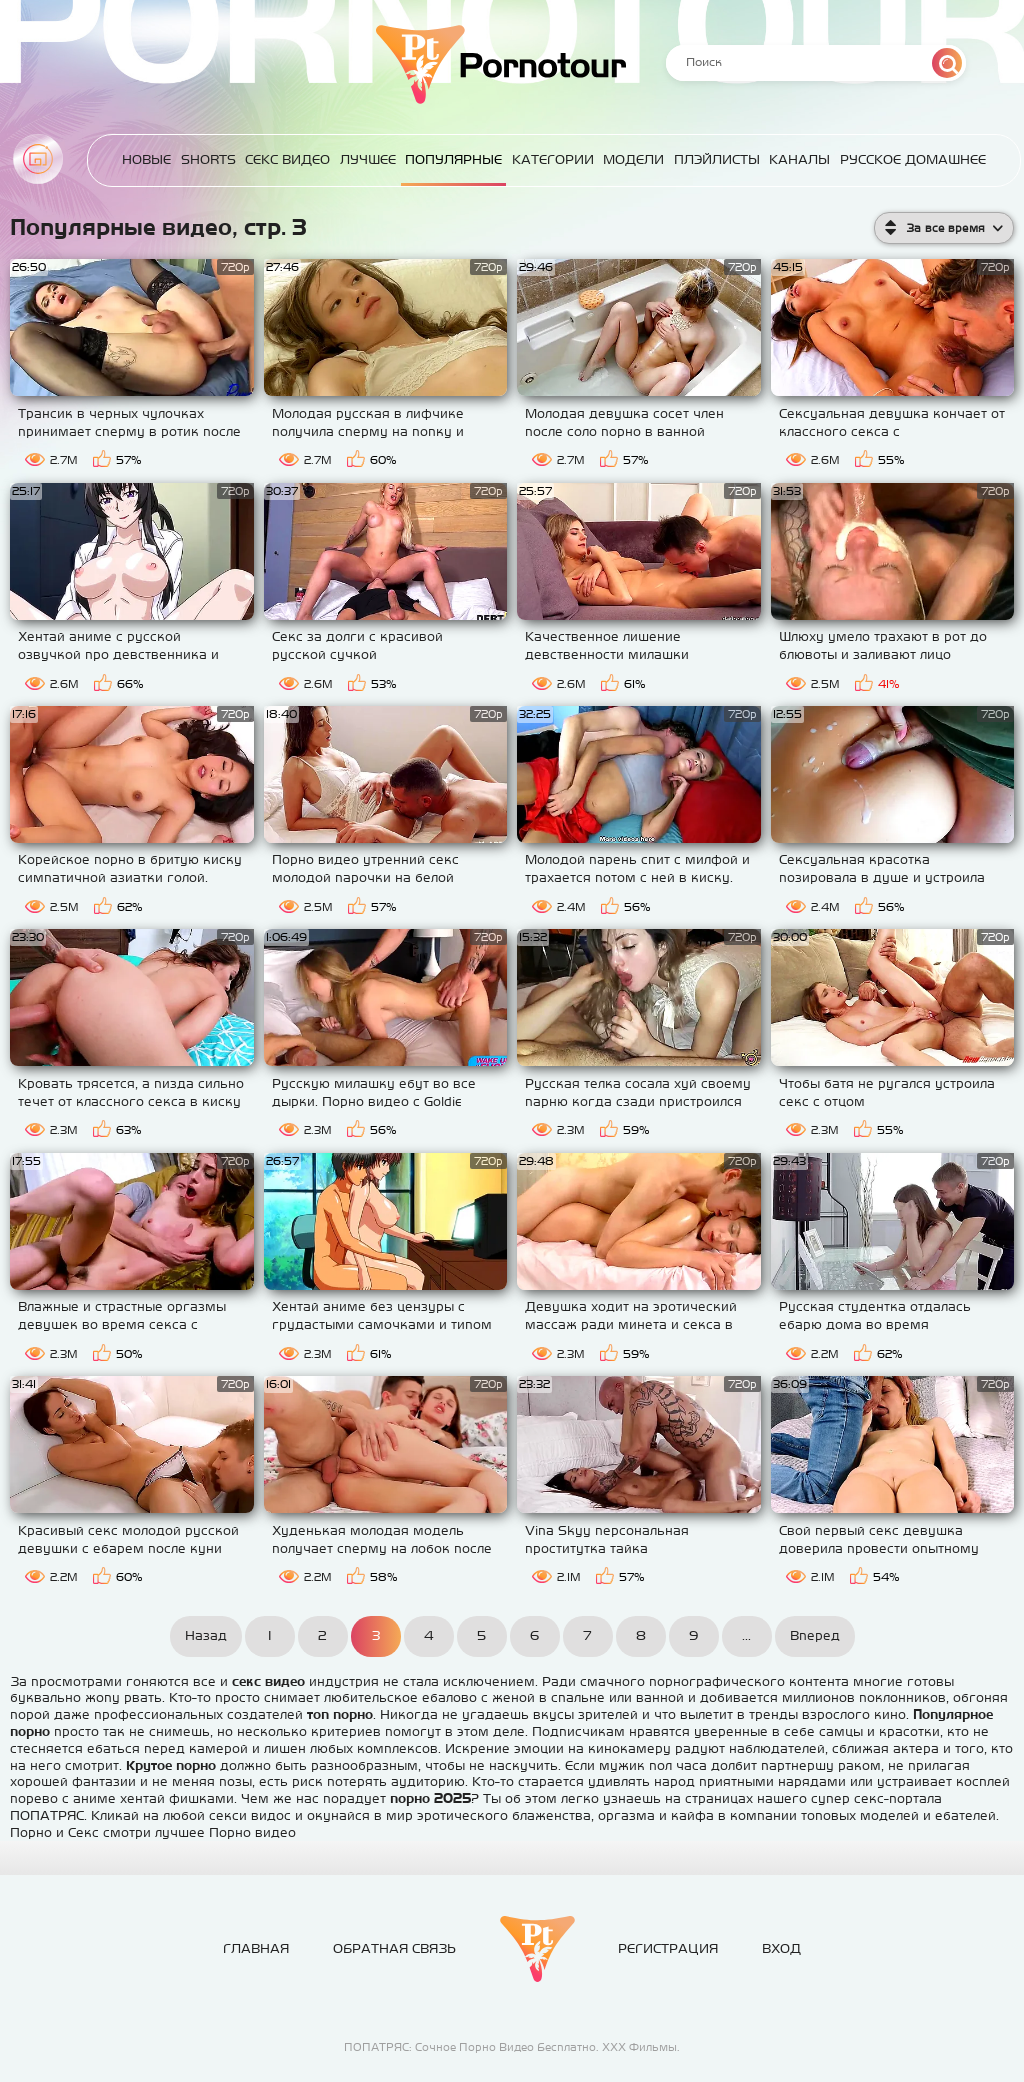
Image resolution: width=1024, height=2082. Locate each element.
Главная (38, 159)
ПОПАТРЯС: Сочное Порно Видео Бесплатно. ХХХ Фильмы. (512, 2047)
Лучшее (379, 159)
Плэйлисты (722, 159)
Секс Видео (300, 159)
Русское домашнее (915, 159)
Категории (561, 159)
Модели (640, 159)
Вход (781, 1948)
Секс (83, 1832)
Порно (31, 1832)
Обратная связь (394, 1948)
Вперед (815, 1635)
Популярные (463, 159)
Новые (162, 159)
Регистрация (668, 1948)
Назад (206, 1635)
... (746, 1635)
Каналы (803, 159)
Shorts (222, 159)
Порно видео (252, 1832)
